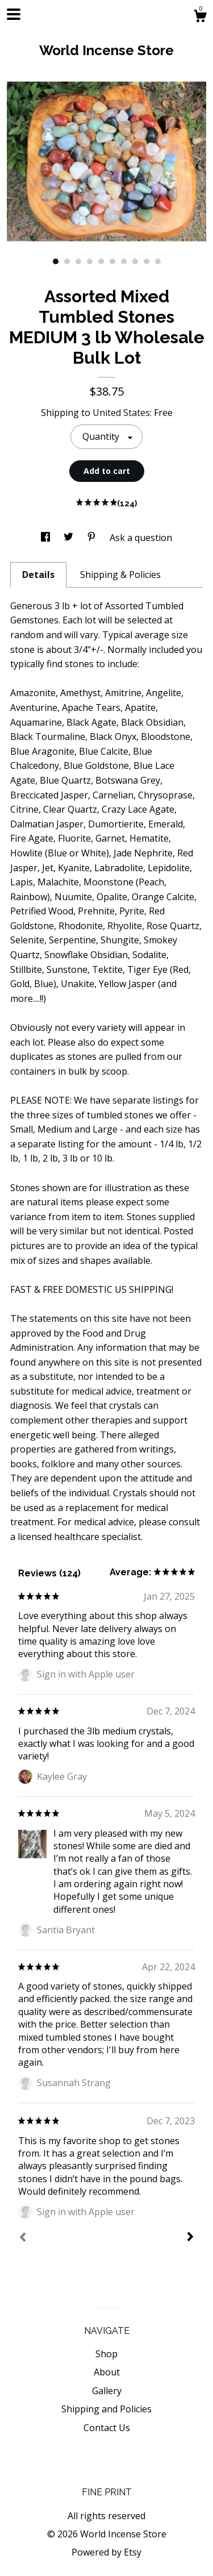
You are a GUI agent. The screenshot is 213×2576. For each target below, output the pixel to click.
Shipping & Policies (120, 574)
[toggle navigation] (13, 14)
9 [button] (146, 261)
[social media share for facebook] (46, 537)
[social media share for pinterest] (92, 537)
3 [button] (78, 261)
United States (121, 412)
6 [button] (112, 261)
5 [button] (101, 261)
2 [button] (67, 261)
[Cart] (200, 17)
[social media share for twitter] (70, 537)
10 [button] (158, 261)
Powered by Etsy (106, 2552)
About (107, 2372)
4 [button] (90, 261)
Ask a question (141, 537)
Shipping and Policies (106, 2409)
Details (38, 574)
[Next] (190, 2238)
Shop (106, 2354)
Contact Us (106, 2427)
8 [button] (135, 261)
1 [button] (56, 261)
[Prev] (22, 2238)
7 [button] (124, 261)
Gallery (107, 2390)
